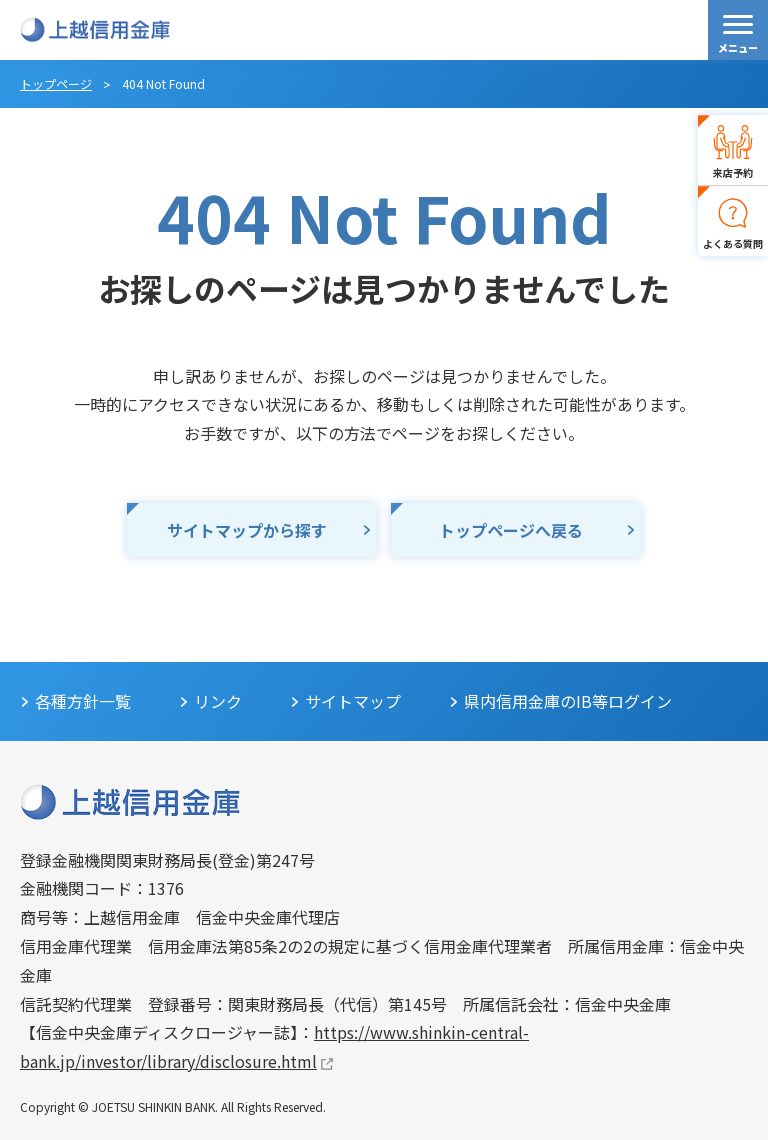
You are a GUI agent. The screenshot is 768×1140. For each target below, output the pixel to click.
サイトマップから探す (247, 530)
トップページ (56, 83)
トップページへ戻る (511, 530)
